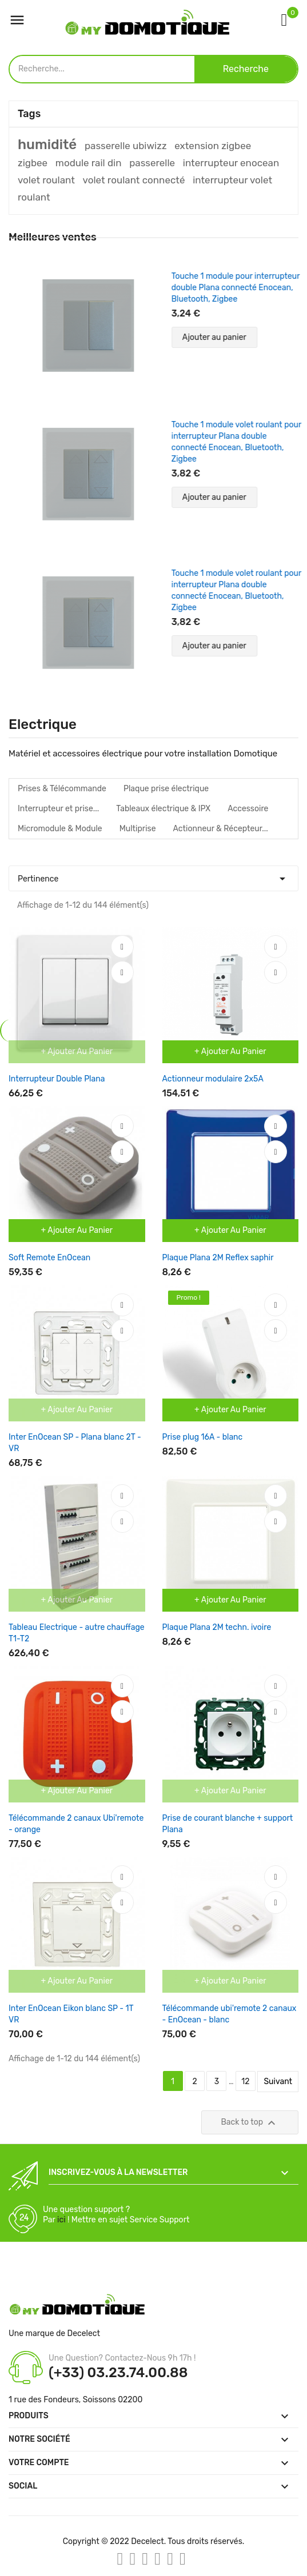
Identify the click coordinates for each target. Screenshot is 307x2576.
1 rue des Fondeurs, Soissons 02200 (75, 2400)
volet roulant (46, 180)
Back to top (250, 2123)
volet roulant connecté (134, 180)
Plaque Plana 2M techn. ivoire (217, 1627)
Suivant (278, 2081)
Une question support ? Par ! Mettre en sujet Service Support (116, 2215)
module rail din (88, 163)
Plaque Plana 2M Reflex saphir (218, 1258)
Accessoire (248, 809)
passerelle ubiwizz (126, 145)
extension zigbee (212, 145)
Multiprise (137, 829)
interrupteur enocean (231, 163)
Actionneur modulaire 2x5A (213, 1079)
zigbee (32, 163)
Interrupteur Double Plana (57, 1079)
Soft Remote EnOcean (49, 1258)
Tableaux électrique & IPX (163, 809)
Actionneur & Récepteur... (220, 829)
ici (61, 2220)
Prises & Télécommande (62, 789)
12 (245, 2081)
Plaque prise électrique (166, 789)
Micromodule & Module (60, 829)
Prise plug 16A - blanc (202, 1437)
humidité (47, 145)
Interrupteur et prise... (58, 809)
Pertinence (153, 876)
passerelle (152, 163)
